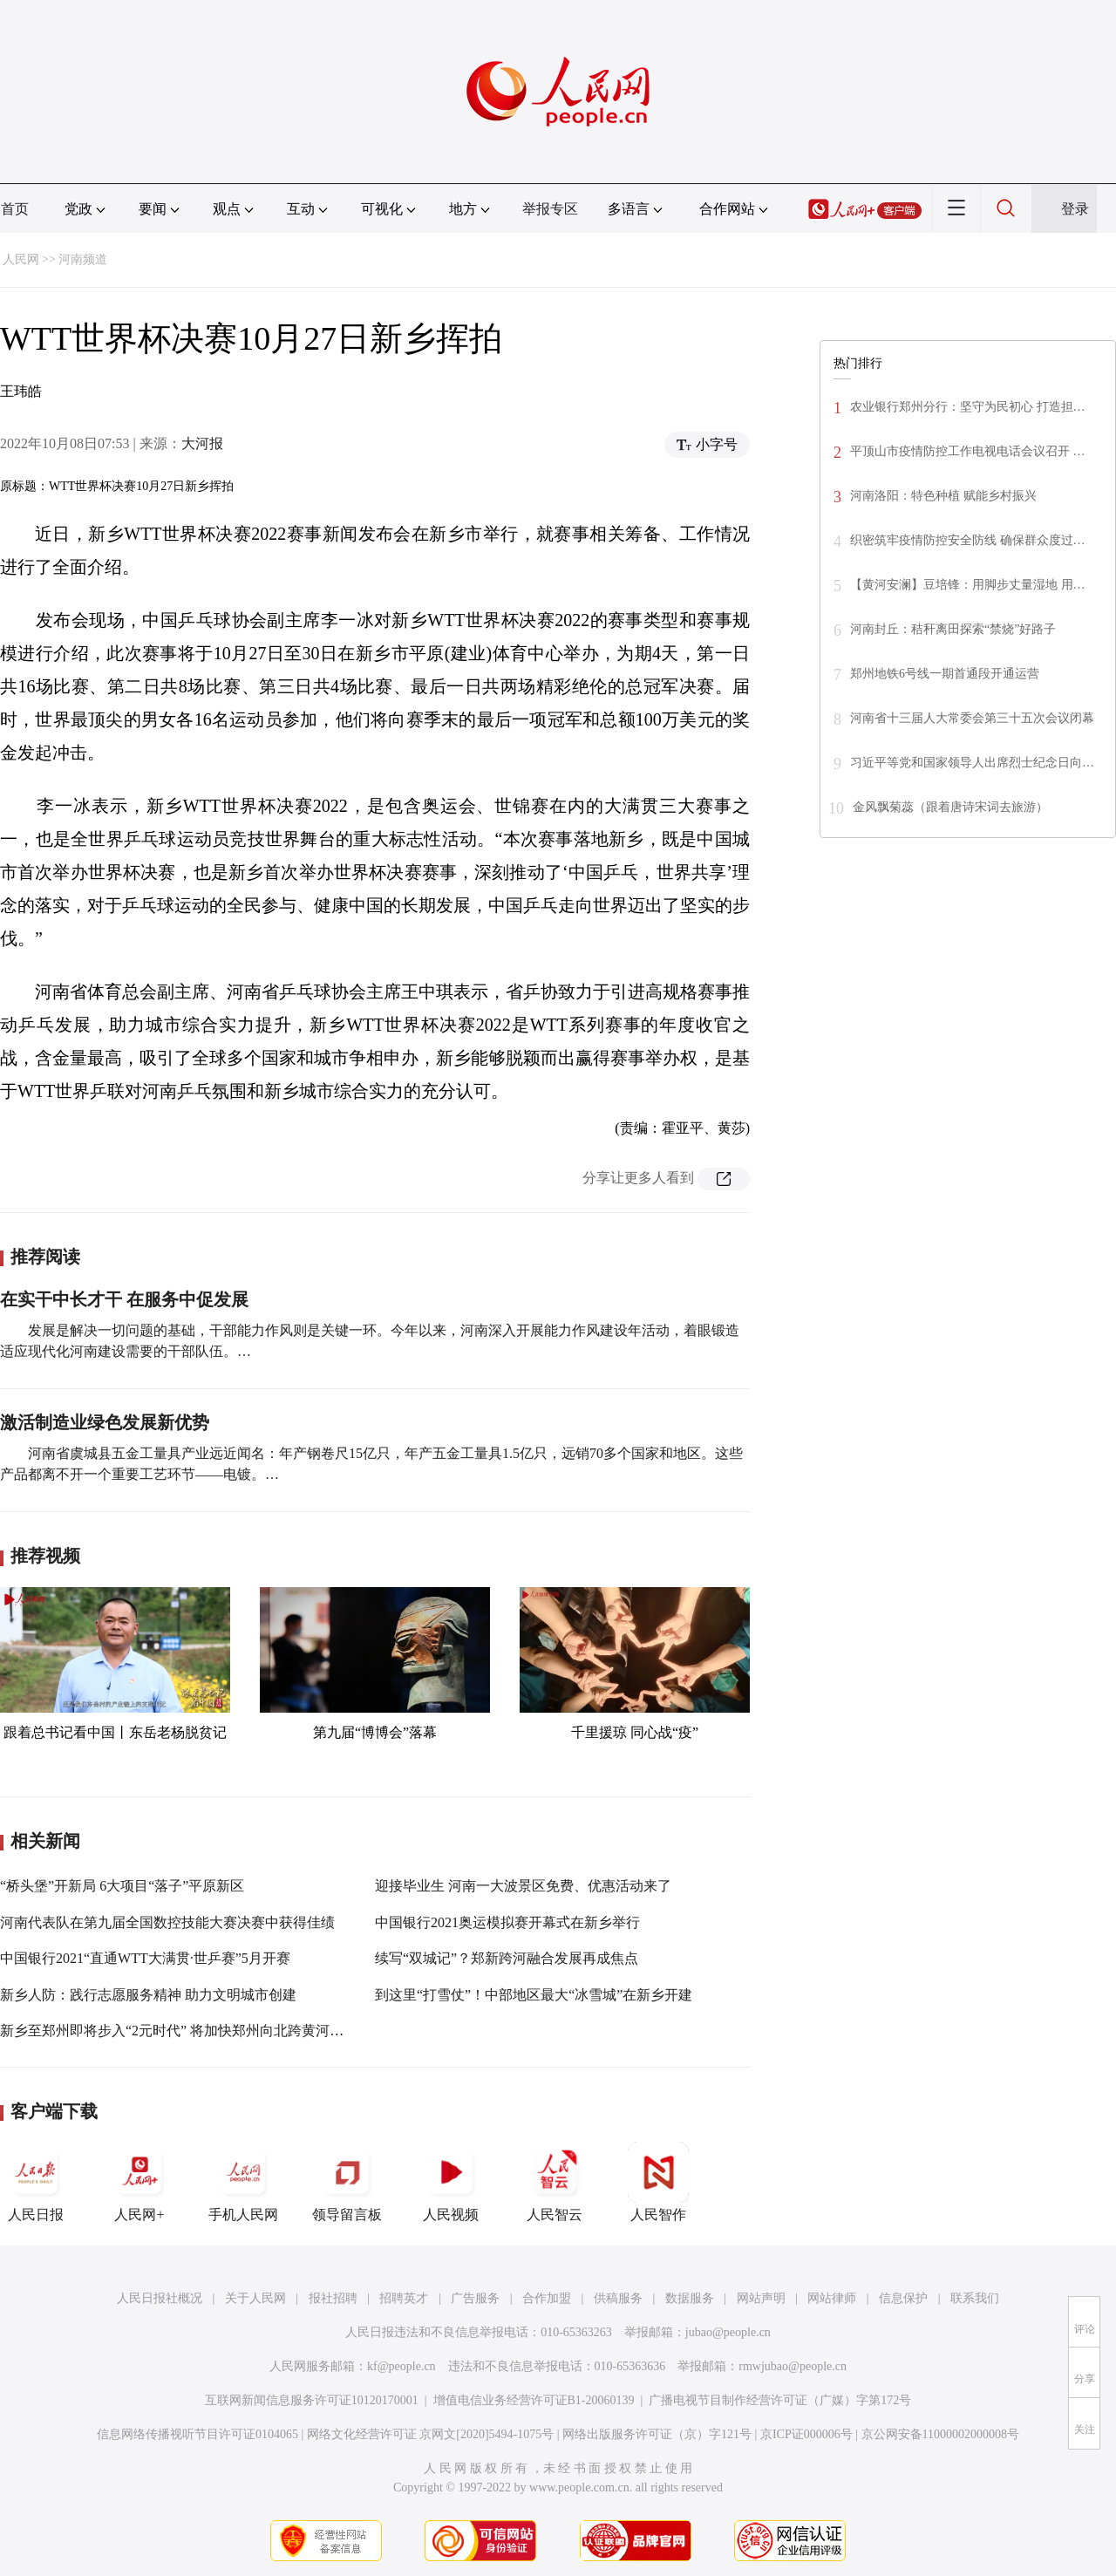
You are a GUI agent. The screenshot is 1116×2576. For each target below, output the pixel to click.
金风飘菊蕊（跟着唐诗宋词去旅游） (950, 807)
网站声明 (761, 2298)
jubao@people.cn (728, 2332)
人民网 (21, 259)
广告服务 (475, 2298)
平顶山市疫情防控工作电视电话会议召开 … (967, 451)
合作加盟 (546, 2298)
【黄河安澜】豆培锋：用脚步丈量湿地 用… (967, 584)
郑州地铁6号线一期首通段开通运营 (944, 673)
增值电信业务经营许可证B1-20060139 (534, 2400)
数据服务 (689, 2298)
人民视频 (450, 2182)
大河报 (202, 443)
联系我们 (974, 2298)
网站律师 (831, 2298)
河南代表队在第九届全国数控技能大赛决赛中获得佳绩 (167, 1922)
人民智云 (554, 2182)
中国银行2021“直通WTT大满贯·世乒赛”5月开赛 (145, 1958)
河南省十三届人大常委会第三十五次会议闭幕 (972, 718)
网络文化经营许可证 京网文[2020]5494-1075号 (431, 2434)
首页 (15, 208)
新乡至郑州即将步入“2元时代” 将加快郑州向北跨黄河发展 (178, 2030)
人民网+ (139, 2182)
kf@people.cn (401, 2366)
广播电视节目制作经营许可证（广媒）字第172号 (780, 2400)
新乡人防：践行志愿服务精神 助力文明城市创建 (148, 1994)
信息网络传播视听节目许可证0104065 (197, 2434)
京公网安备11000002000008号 (940, 2434)
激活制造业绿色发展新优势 (104, 1422)
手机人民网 (243, 2182)
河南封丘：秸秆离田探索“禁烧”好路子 (953, 629)
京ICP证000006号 (806, 2434)
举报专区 (550, 208)
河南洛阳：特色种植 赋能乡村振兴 (943, 495)
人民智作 (658, 2182)
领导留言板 (347, 2182)
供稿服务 (618, 2298)
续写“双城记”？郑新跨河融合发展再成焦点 (506, 1958)
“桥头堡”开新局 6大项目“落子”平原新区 (122, 1885)
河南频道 (82, 259)
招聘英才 (403, 2298)
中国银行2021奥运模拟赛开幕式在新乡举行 (507, 1922)
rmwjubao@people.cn (792, 2366)
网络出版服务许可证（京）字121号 (657, 2434)
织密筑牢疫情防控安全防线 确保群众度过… (967, 540)
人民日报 (35, 2182)
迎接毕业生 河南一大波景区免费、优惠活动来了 (523, 1885)
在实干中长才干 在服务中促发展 (124, 1299)
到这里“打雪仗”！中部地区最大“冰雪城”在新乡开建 (533, 1994)
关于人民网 (255, 2298)
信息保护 (903, 2298)
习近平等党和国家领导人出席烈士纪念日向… (972, 762)
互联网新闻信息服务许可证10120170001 (311, 2400)
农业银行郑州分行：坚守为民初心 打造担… (967, 406)
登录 (1075, 208)
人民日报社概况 (159, 2298)
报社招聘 (333, 2298)
